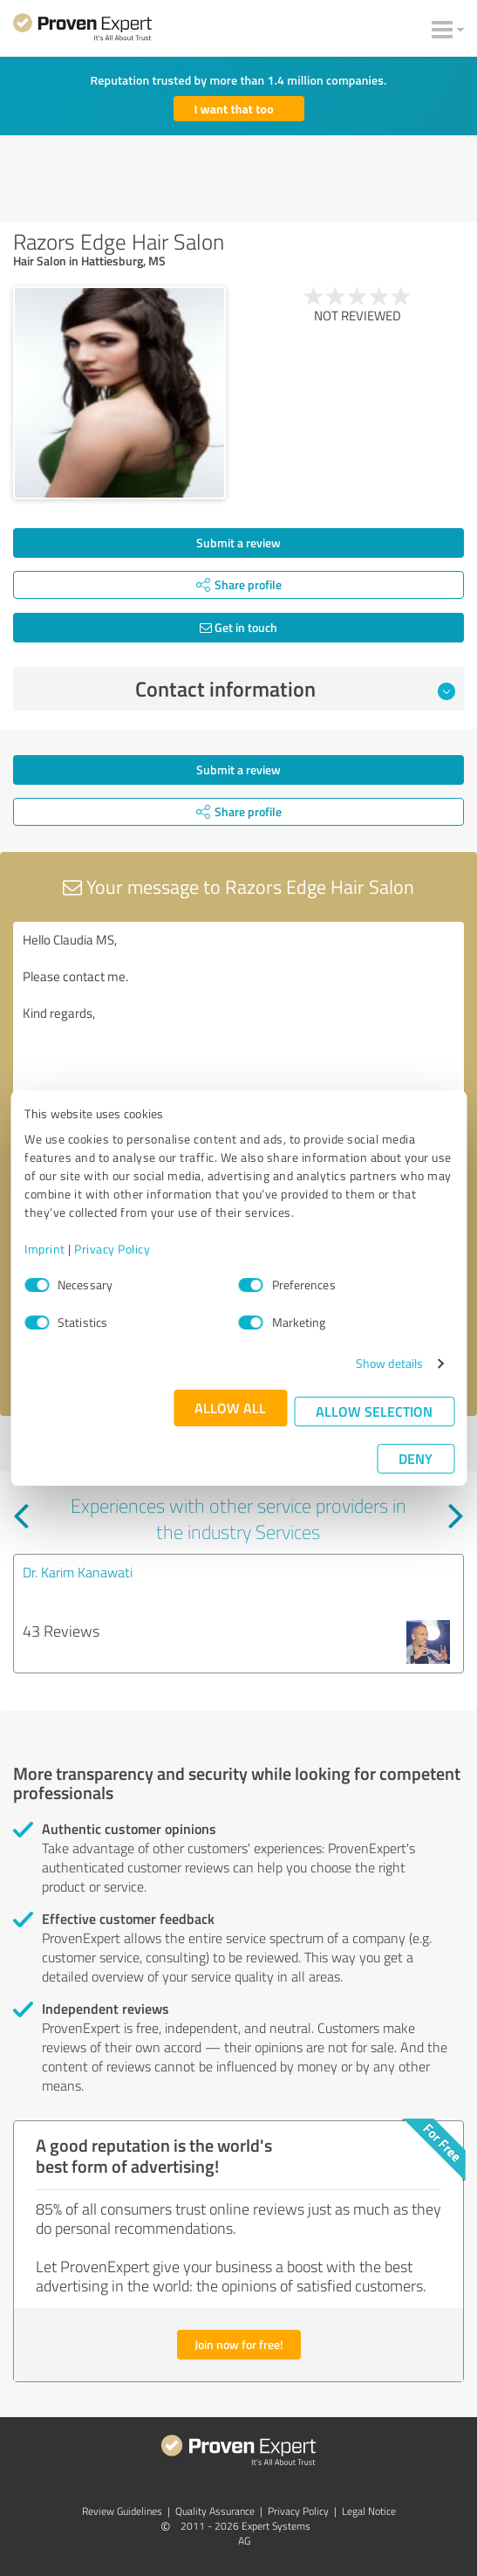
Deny (416, 1458)
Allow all (230, 1408)
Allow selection (374, 1411)
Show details (389, 1363)
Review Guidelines (122, 2511)
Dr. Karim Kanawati (78, 1572)
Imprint (44, 1248)
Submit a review (238, 542)
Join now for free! (238, 2344)
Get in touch (238, 627)
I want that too (234, 109)
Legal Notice (369, 2511)
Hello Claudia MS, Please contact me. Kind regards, (238, 1020)
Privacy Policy (112, 1248)
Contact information (295, 689)
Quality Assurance (215, 2511)
